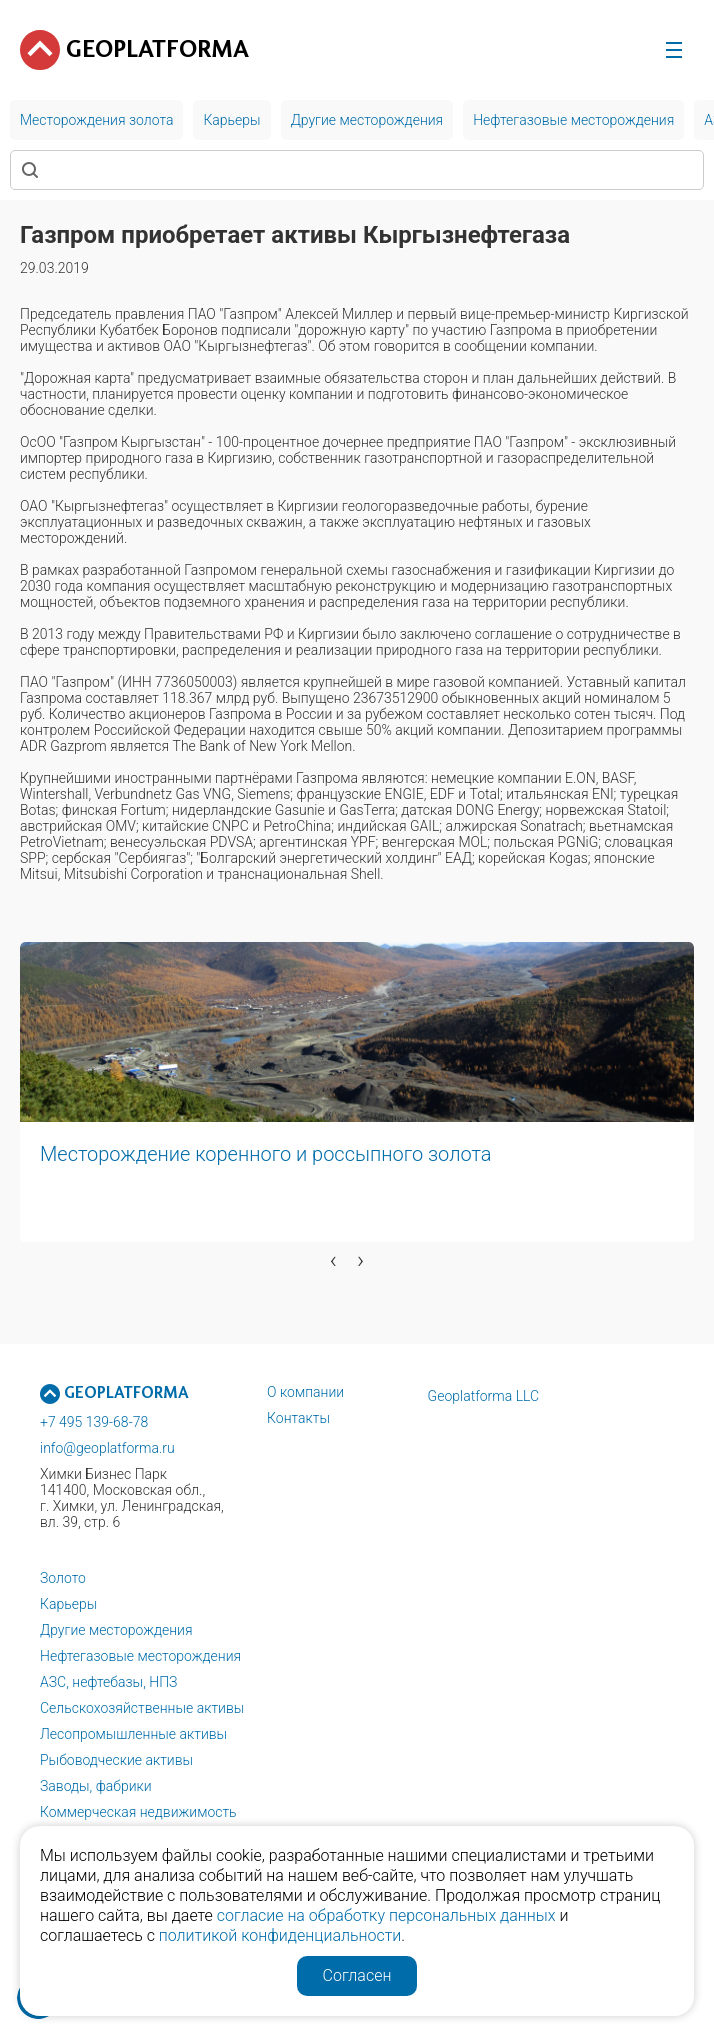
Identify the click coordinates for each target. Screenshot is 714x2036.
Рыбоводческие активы (116, 1760)
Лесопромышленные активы (133, 1734)
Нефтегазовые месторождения (140, 1656)
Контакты (298, 1418)
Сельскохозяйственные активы (142, 1708)
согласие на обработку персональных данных (386, 1915)
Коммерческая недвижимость (138, 1812)
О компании (305, 1392)
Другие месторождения (116, 1630)
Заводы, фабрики (96, 1786)
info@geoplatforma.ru (107, 1448)
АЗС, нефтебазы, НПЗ (108, 1682)
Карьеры (68, 1604)
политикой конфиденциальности (280, 1935)
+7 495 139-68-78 (94, 1422)
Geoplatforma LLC (484, 1396)
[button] (17, 1291)
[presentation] (333, 1260)
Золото (63, 1578)
